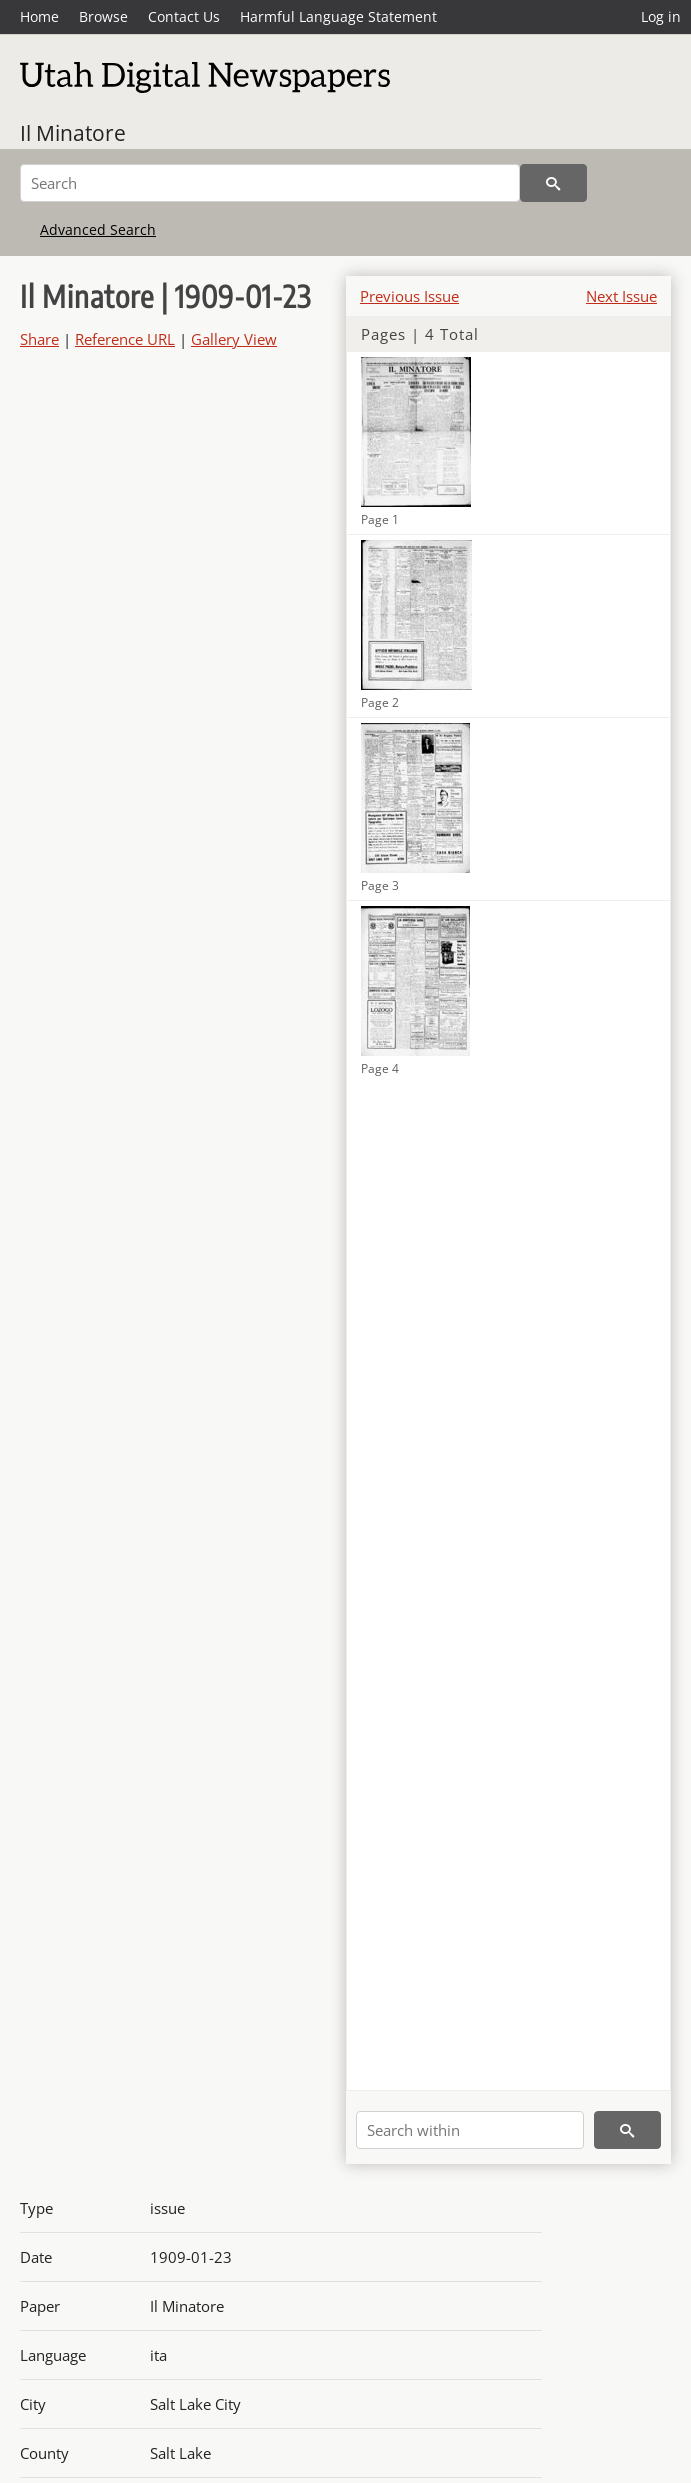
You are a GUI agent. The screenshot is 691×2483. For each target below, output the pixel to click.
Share (39, 339)
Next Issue (621, 296)
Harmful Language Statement (338, 16)
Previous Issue (409, 296)
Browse (103, 16)
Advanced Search (98, 229)
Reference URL (125, 339)
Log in (661, 16)
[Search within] (470, 2130)
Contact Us (184, 16)
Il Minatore (73, 133)
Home (39, 16)
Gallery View (234, 339)
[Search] (270, 183)
